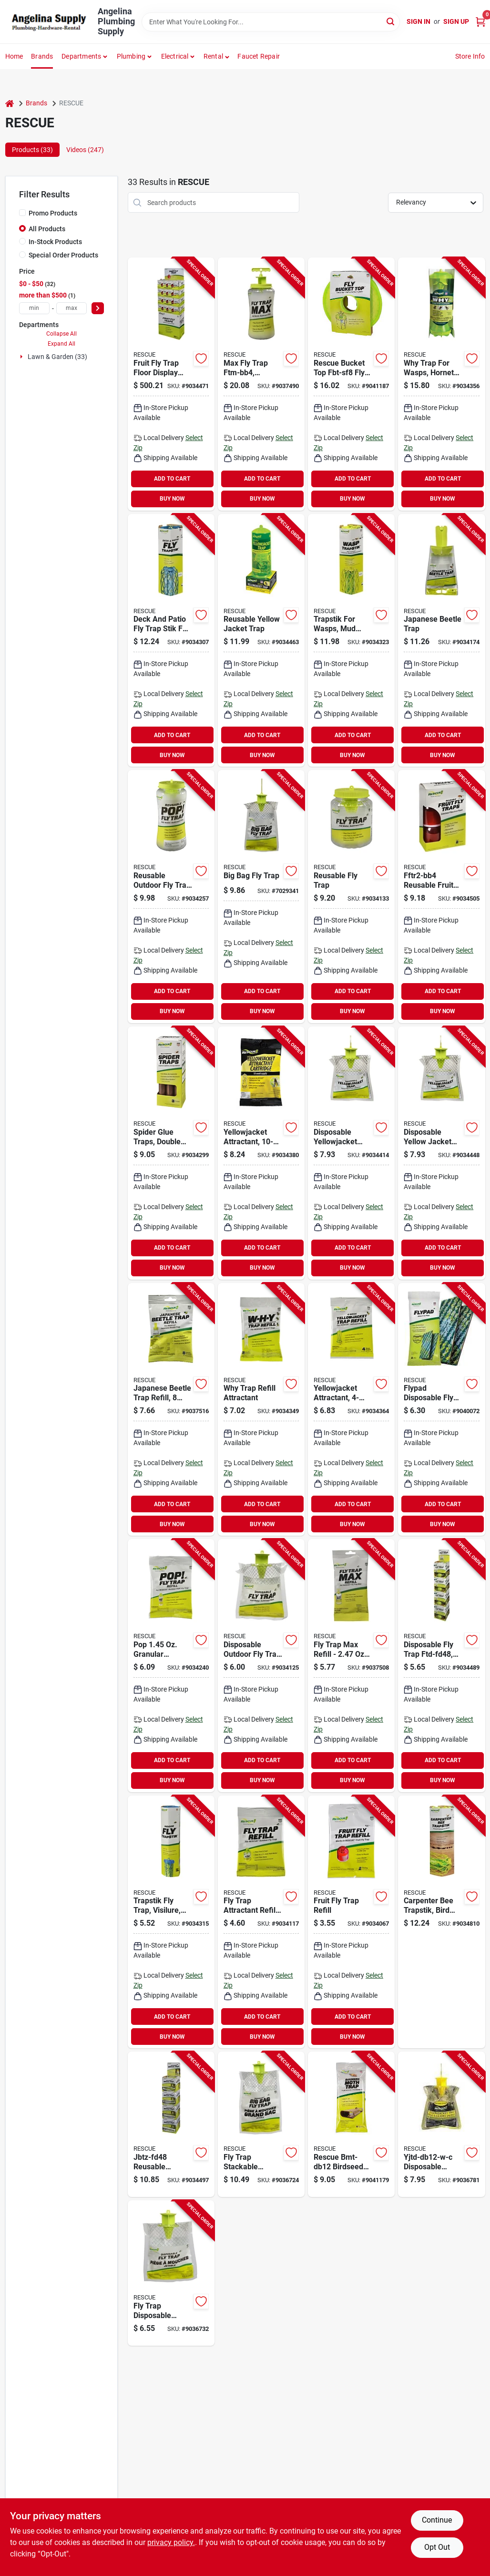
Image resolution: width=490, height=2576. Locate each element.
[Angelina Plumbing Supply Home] (48, 22)
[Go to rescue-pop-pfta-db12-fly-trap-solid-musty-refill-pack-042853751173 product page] (171, 1665)
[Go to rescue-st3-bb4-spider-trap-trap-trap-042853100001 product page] (171, 1153)
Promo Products (53, 213)
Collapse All (61, 333)
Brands (42, 56)
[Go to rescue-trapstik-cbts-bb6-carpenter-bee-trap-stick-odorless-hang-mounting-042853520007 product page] (441, 1922)
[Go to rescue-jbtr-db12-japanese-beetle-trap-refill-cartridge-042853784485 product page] (171, 1409)
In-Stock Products (55, 241)
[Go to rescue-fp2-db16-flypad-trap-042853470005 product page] (441, 1409)
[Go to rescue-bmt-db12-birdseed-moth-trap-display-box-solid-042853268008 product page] (351, 2124)
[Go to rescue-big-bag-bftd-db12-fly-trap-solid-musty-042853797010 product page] (261, 896)
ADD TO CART (172, 478)
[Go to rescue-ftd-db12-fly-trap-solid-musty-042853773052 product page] (261, 1665)
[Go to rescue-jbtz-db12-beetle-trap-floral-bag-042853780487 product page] (441, 640)
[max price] (71, 308)
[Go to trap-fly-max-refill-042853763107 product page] (351, 1665)
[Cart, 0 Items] (480, 22)
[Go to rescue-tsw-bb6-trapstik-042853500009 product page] (351, 640)
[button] (217, 56)
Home (14, 56)
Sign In (418, 21)
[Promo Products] (22, 212)
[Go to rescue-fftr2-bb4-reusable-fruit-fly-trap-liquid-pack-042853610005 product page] (441, 896)
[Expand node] (22, 357)
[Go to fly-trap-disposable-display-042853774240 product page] (171, 2273)
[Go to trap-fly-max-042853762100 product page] (261, 384)
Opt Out (437, 2547)
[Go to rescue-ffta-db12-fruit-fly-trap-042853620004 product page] (351, 1922)
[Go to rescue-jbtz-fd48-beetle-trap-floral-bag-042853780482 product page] (171, 2124)
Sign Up (456, 21)
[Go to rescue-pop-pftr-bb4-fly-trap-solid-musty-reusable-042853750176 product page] (171, 896)
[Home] (9, 103)
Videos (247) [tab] (85, 150)
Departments (81, 56)
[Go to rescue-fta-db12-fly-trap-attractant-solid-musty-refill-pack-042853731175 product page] (261, 1922)
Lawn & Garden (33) (57, 356)
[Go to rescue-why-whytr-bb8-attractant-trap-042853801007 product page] (441, 384)
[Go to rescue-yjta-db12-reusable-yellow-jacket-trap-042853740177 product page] (351, 1409)
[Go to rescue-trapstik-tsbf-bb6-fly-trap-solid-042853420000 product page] (171, 640)
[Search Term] (271, 21)
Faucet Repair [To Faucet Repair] (258, 56)
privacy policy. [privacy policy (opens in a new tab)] (171, 2542)
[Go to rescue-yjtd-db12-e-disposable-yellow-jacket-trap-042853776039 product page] (351, 1153)
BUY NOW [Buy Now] (172, 498)
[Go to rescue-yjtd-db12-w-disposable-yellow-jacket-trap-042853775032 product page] (441, 1153)
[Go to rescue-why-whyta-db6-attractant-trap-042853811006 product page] (261, 1409)
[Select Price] (98, 308)
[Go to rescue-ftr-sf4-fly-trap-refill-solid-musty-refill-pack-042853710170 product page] (351, 896)
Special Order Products (63, 255)
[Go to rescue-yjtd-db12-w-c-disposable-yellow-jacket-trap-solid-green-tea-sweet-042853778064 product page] (441, 2124)
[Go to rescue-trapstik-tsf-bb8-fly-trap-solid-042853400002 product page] (171, 1922)
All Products (47, 228)
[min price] (34, 308)
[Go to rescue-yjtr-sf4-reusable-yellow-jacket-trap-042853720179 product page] (261, 640)
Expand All (61, 343)
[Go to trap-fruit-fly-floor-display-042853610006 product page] (171, 384)
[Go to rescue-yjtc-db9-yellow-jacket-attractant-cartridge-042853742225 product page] (261, 1153)
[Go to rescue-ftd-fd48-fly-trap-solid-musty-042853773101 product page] (441, 1665)
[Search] (391, 21)
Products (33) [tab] (32, 150)
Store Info (470, 56)
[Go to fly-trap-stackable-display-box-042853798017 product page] (261, 2124)
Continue (437, 2520)
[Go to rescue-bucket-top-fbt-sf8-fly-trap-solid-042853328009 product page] (351, 384)
